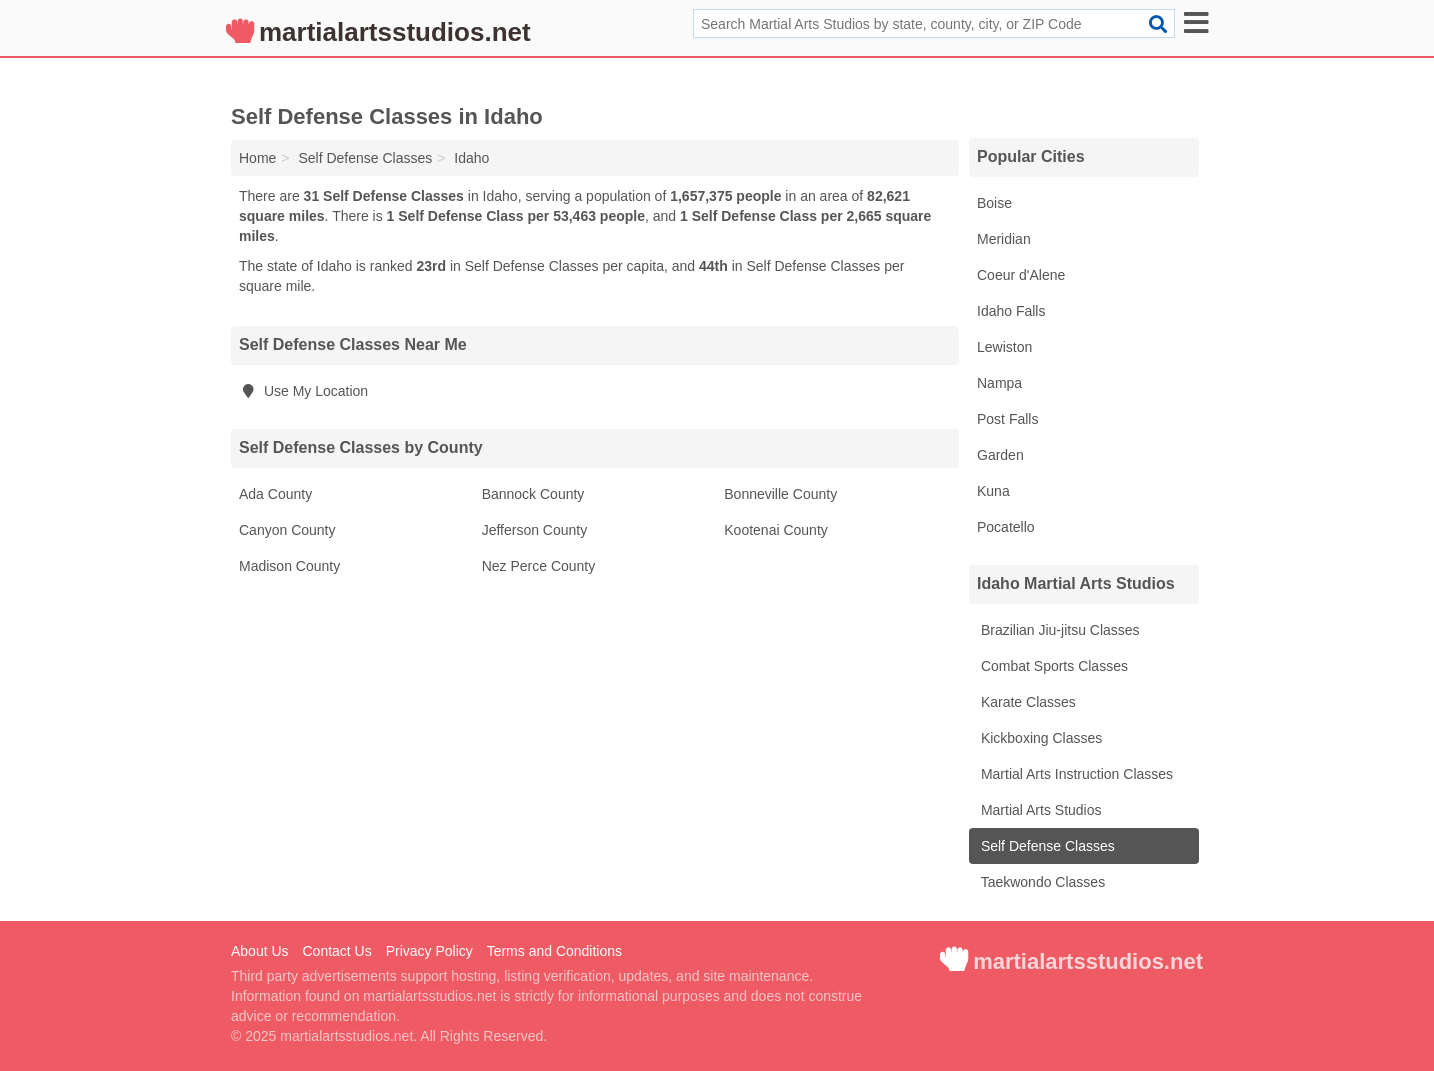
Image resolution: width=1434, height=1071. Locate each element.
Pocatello (1006, 527)
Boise (994, 203)
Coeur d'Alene (1021, 275)
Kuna (993, 491)
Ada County (275, 494)
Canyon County (287, 530)
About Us (260, 951)
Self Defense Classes (1046, 846)
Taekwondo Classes (1041, 882)
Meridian (1004, 239)
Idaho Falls (1011, 311)
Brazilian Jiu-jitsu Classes (1058, 630)
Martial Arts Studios (1039, 810)
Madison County (289, 566)
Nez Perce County (539, 566)
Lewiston (1004, 347)
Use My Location (303, 391)
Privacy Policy (429, 951)
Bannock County (533, 494)
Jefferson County (535, 530)
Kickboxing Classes (1039, 738)
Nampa (999, 383)
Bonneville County (780, 494)
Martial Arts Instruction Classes (1075, 774)
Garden (1000, 455)
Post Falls (1007, 419)
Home (257, 158)
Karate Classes (1026, 702)
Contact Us (336, 951)
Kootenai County (776, 530)
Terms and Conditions (554, 951)
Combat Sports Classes (1052, 666)
